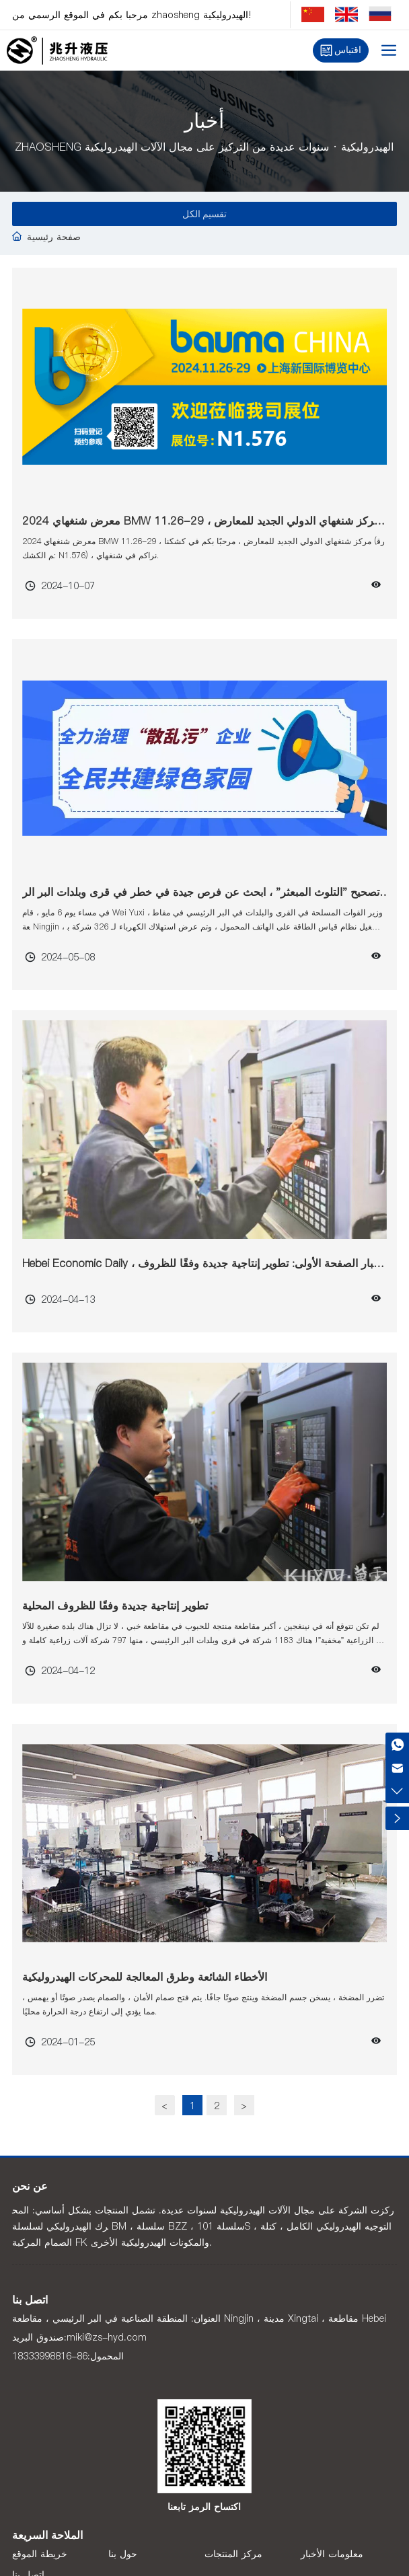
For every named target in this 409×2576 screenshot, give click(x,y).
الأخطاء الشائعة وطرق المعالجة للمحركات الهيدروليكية (144, 1976)
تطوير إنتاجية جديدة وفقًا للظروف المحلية (115, 1605)
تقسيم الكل (204, 214)
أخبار (204, 122)
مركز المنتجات (233, 2554)
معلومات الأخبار (332, 2554)
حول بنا (122, 2554)
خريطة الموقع (39, 2554)
